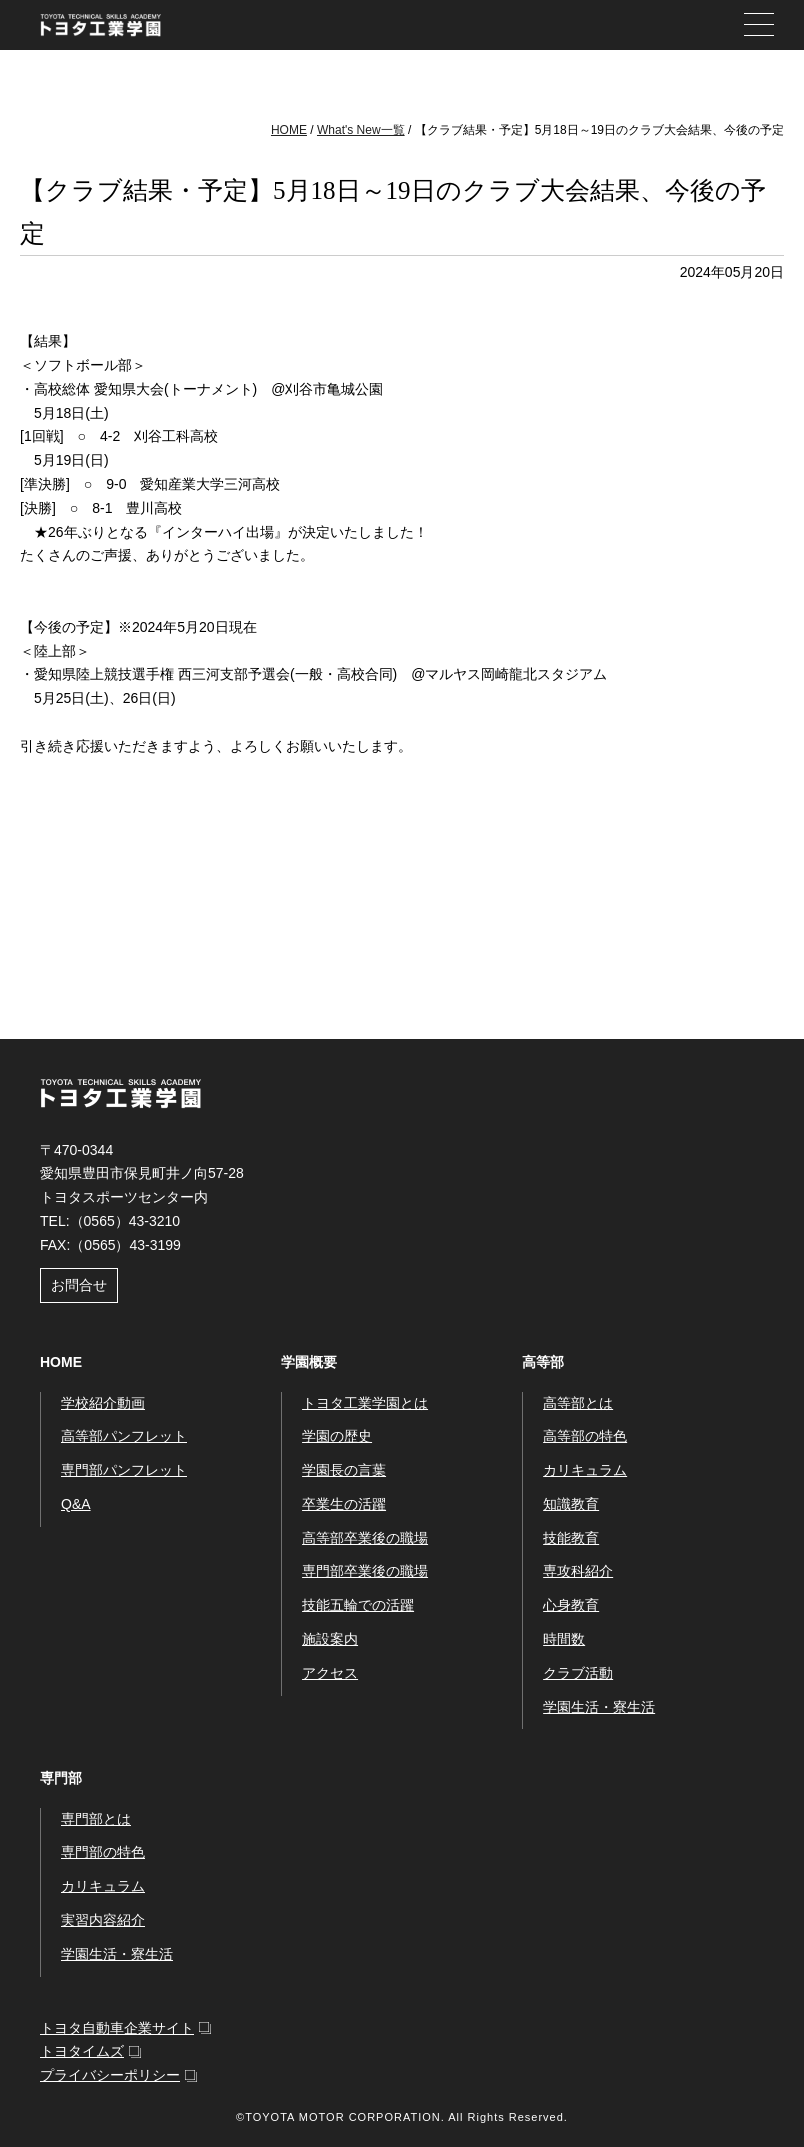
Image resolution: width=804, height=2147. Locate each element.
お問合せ (79, 1285)
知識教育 (571, 1504)
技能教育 (571, 1538)
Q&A (76, 1504)
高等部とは (578, 1403)
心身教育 (571, 1605)
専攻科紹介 (578, 1571)
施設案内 (330, 1639)
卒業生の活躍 (344, 1504)
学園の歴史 (337, 1436)
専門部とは (96, 1819)
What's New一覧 (361, 130)
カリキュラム (585, 1470)
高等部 (543, 1362)
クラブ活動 (578, 1673)
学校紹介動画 (103, 1403)
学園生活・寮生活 (599, 1707)
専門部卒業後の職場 (365, 1571)
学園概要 (309, 1362)
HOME (289, 130)
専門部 (61, 1778)
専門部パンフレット (124, 1470)
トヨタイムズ (82, 2051)
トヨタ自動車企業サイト (117, 2028)
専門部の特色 (103, 1852)
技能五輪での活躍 (358, 1605)
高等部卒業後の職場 (365, 1538)
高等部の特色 (585, 1436)
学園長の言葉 (344, 1470)
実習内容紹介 (103, 1920)
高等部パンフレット (124, 1436)
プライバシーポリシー (110, 2075)
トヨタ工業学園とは (365, 1403)
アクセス (330, 1673)
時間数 (564, 1639)
